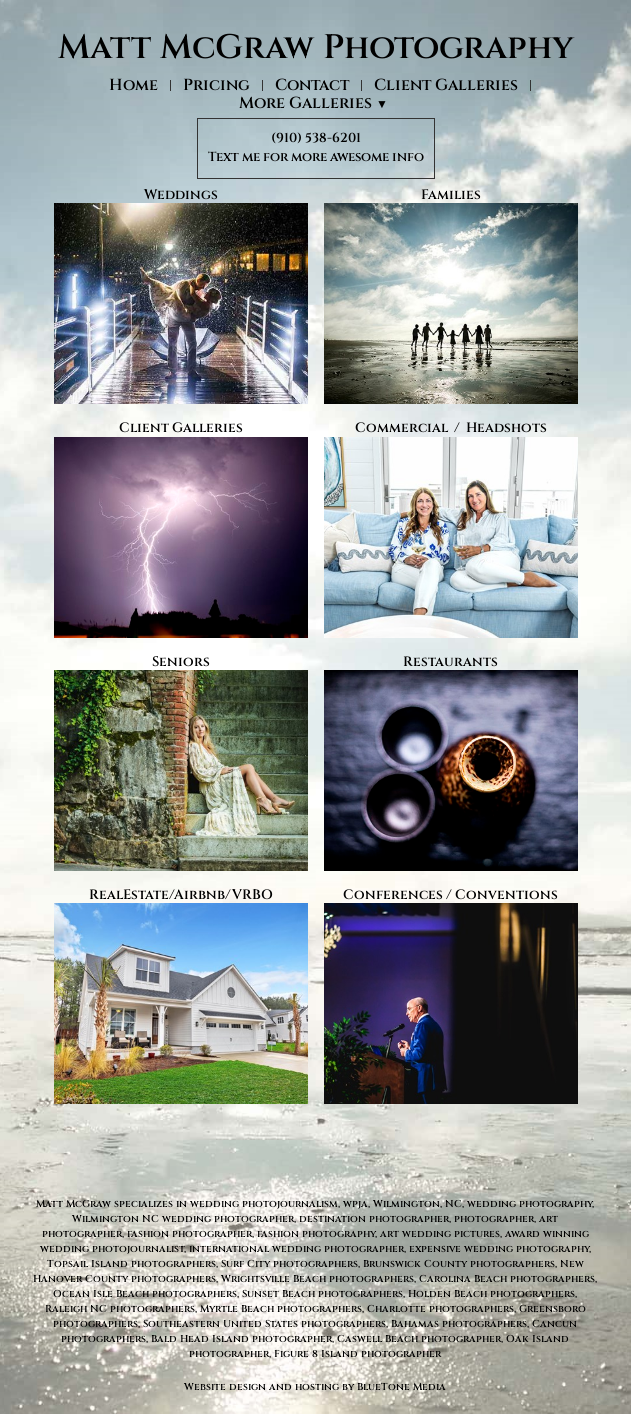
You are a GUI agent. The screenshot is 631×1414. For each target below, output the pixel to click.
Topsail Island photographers (131, 1264)
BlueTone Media (401, 1387)
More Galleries (313, 104)
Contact (312, 85)
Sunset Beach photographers (322, 1294)
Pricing (216, 85)
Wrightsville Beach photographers (317, 1279)
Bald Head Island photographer (241, 1339)
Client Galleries (446, 85)
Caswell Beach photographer (419, 1339)
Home (133, 85)
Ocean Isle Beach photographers (145, 1294)
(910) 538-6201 (316, 138)
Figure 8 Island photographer (357, 1354)
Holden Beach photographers (491, 1294)
